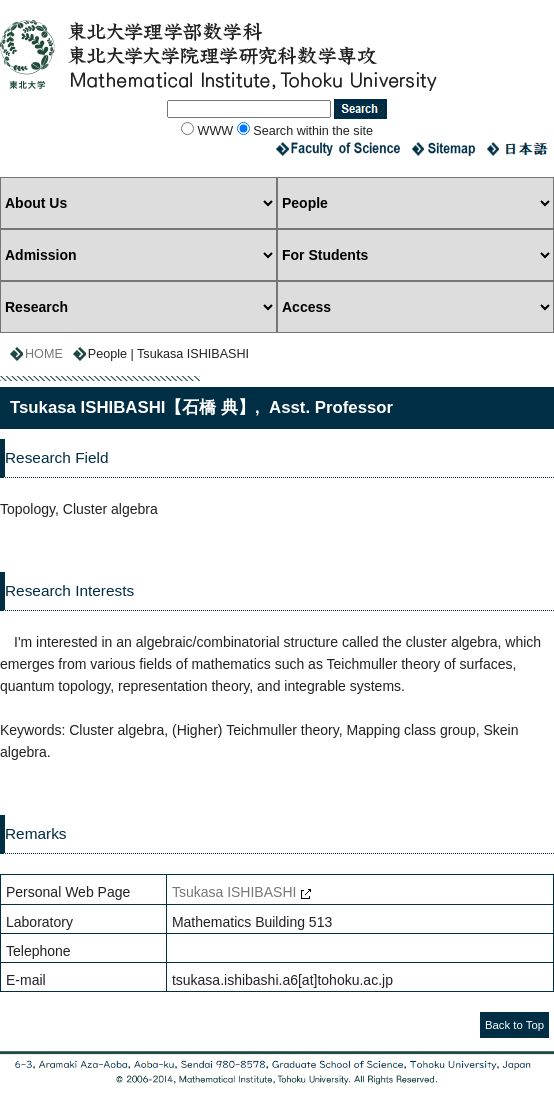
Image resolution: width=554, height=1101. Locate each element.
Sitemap (443, 149)
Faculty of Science (338, 149)
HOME (44, 354)
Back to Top (514, 1025)
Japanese (520, 149)
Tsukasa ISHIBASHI (234, 892)
